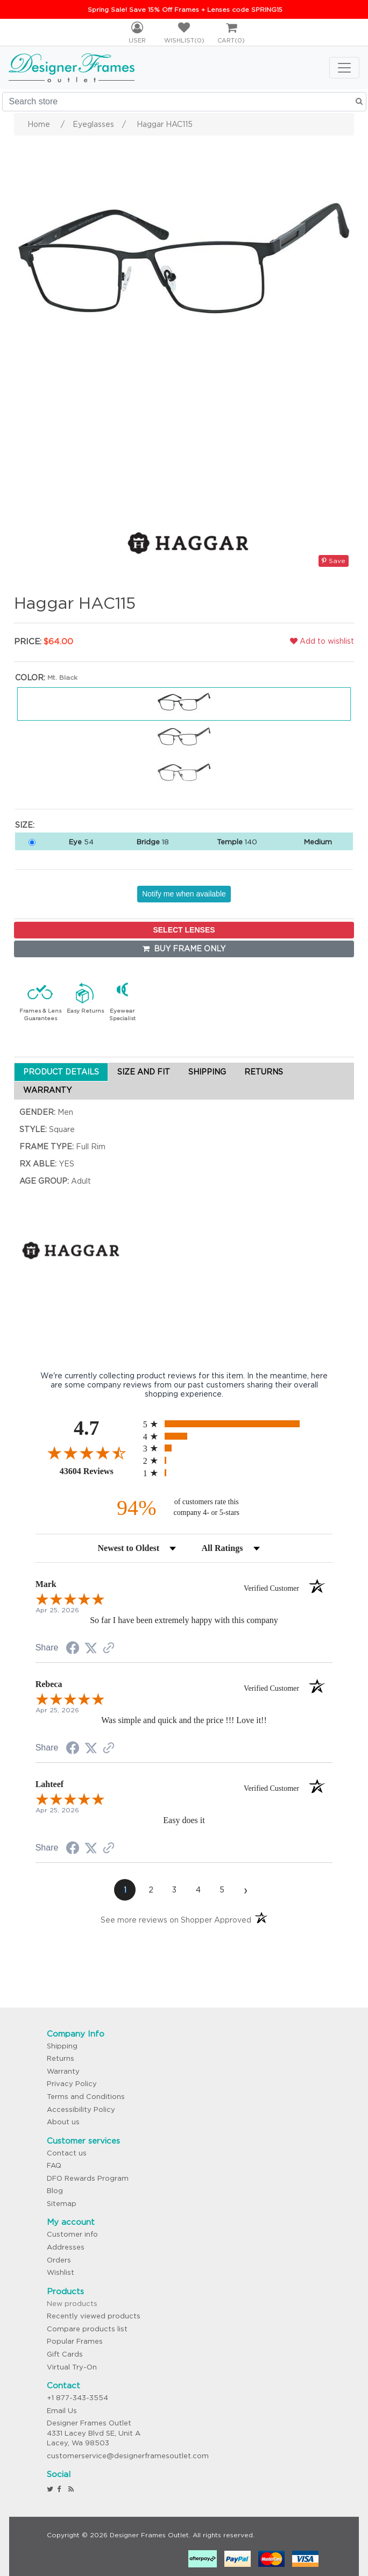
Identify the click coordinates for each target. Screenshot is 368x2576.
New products (72, 2304)
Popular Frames (75, 2341)
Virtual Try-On (72, 2367)
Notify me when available (184, 893)
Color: (30, 677)
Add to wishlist (322, 641)
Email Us (62, 2411)
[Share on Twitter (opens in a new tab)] (90, 1648)
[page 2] (150, 1889)
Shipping (62, 2046)
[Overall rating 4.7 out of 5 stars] (86, 1452)
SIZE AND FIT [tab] (143, 1072)
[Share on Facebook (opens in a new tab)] (72, 1649)
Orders (59, 2260)
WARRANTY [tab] (47, 1090)
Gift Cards (65, 2354)
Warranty (63, 2071)
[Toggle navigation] (344, 68)
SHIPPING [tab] (207, 1072)
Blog (55, 2191)
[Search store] (184, 101)
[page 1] (125, 1890)
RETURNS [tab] (263, 1072)
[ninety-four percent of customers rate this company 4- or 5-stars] (184, 1507)
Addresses (65, 2247)
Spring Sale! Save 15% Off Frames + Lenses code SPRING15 (185, 9)
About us (63, 2122)
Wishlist (60, 2272)
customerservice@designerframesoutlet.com (128, 2456)
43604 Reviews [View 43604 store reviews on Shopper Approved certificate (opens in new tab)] (99, 1471)
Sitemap (61, 2204)
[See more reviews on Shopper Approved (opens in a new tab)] (109, 1649)
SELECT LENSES (184, 930)
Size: (24, 825)
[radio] (238, 1423)
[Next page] (245, 1889)
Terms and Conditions (86, 2097)
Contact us (67, 2153)
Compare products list (87, 2329)
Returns (60, 2058)
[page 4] (198, 1889)
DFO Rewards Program (88, 2178)
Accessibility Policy (81, 2109)
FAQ (54, 2165)
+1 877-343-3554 (77, 2398)
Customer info (72, 2234)
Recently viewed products (93, 2316)
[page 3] (174, 1889)
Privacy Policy (72, 2084)
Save (333, 560)
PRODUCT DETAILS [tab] (61, 1072)
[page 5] (221, 1889)
